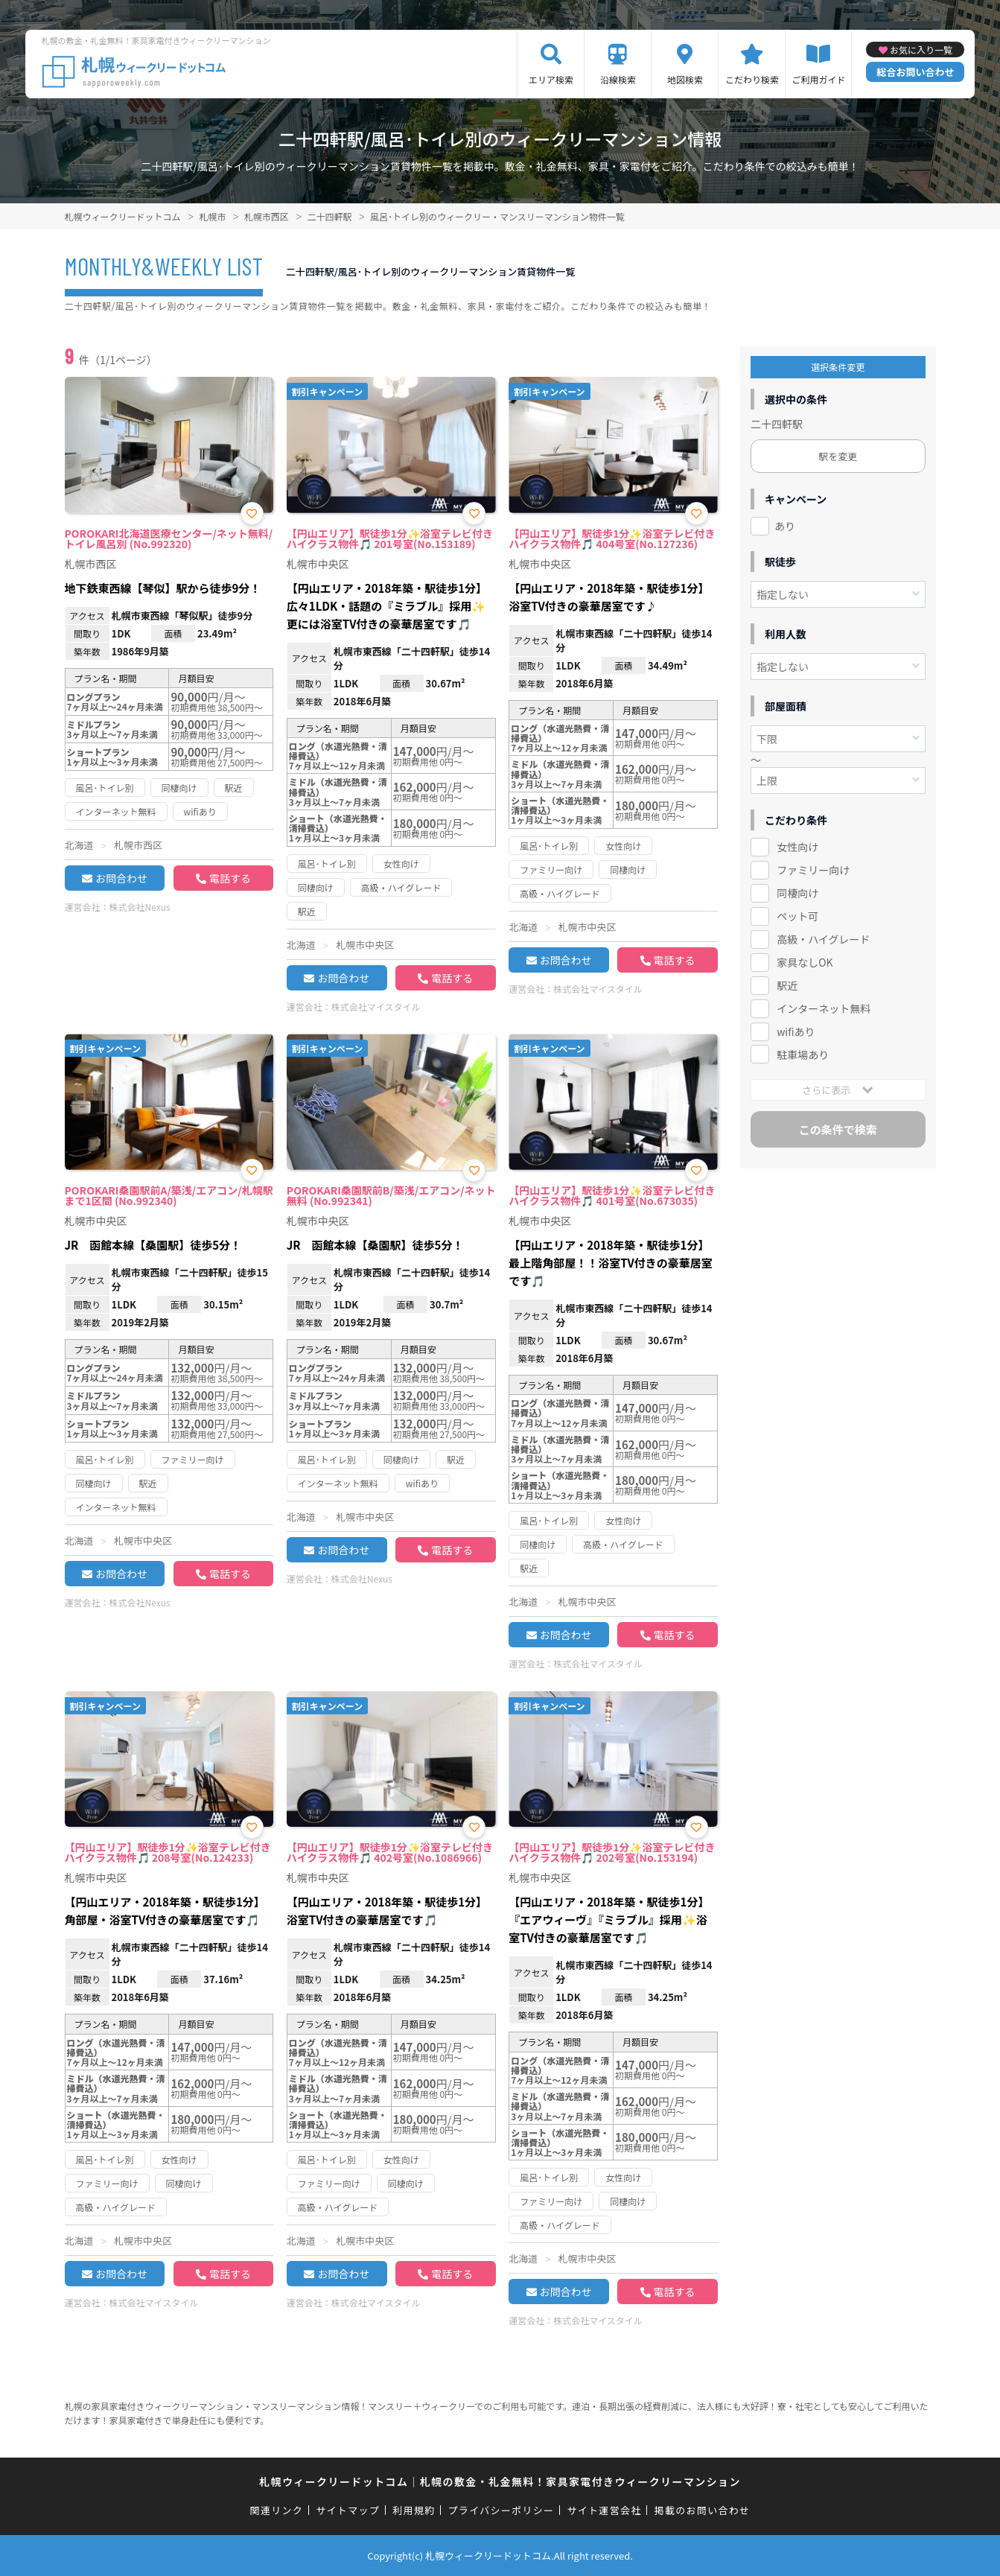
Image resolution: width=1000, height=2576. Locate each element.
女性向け (797, 846)
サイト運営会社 (604, 2510)
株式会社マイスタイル (376, 1006)
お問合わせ (121, 878)
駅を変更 (837, 456)
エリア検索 (551, 79)
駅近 (787, 985)
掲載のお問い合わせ (703, 2510)
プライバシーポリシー (501, 2510)
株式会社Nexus (140, 906)
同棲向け (797, 892)
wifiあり (796, 1031)
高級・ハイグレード (823, 939)
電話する (230, 878)
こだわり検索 (752, 79)
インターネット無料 (823, 1008)
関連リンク (277, 2510)
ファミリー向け (813, 869)
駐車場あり (803, 1054)
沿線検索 (618, 79)
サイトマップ (348, 2510)
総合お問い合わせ (915, 72)
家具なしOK (804, 962)
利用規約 (413, 2510)
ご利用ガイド (818, 79)
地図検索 (685, 79)
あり (784, 525)
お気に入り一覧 (921, 49)
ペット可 (797, 916)
